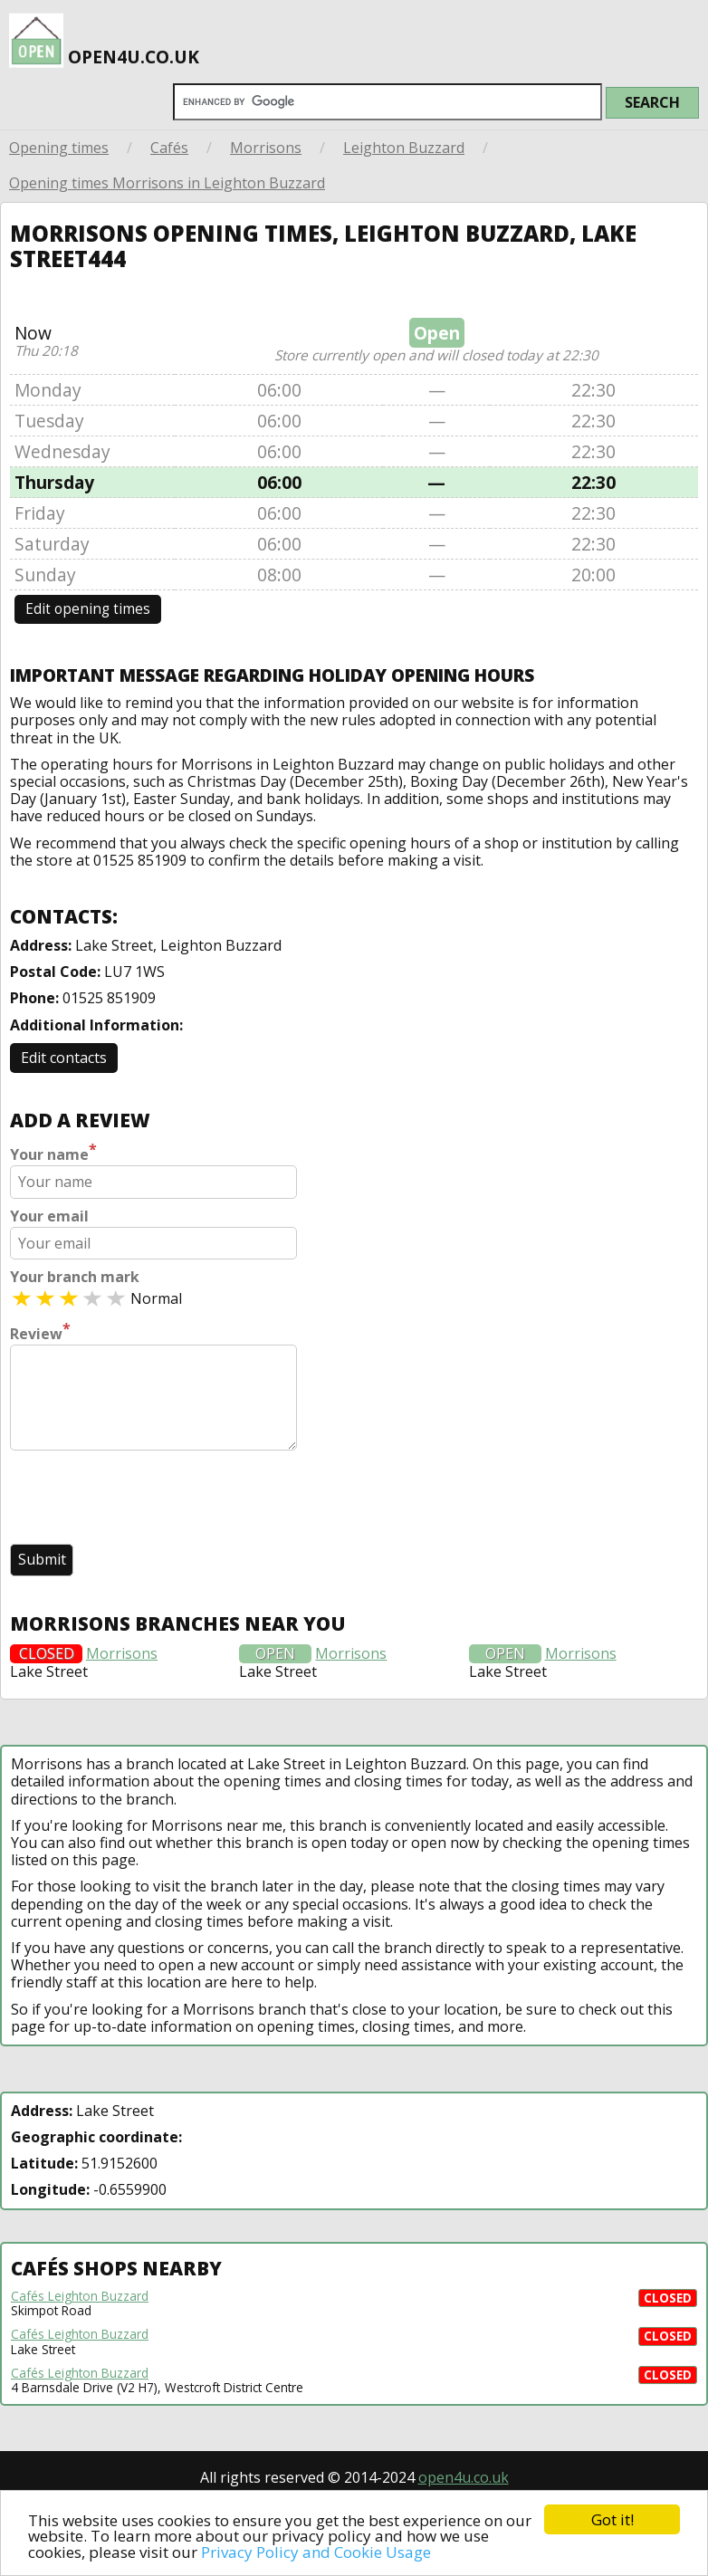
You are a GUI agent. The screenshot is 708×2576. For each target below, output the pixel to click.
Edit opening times (87, 608)
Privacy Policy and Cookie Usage (316, 2552)
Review (40, 1332)
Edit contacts (64, 1058)
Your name (53, 1152)
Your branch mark (74, 1277)
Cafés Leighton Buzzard (79, 2296)
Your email (49, 1216)
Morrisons (265, 148)
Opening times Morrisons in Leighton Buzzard (167, 183)
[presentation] (147, 1499)
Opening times (59, 148)
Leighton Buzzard (403, 148)
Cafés (169, 148)
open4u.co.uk (104, 35)
